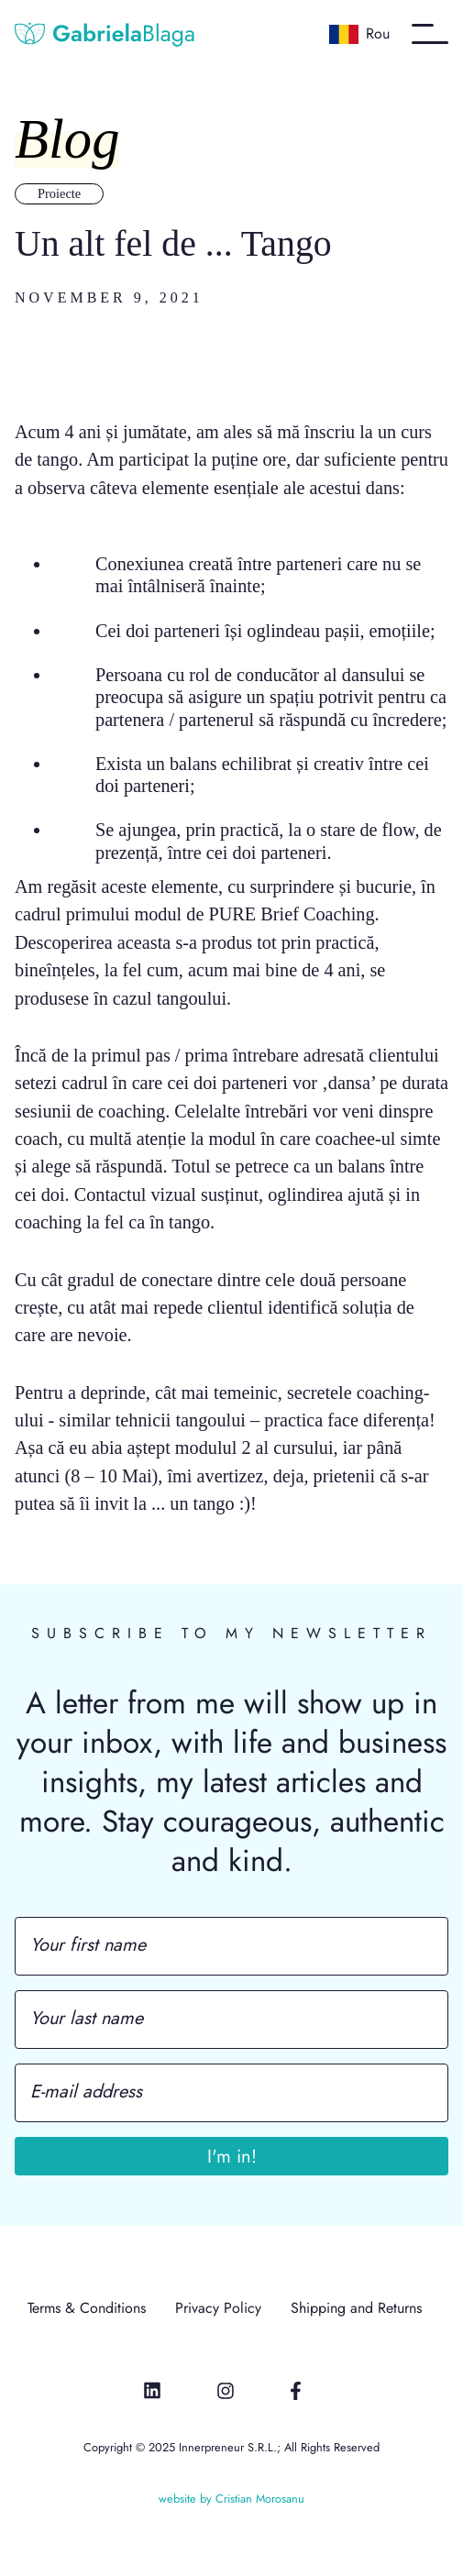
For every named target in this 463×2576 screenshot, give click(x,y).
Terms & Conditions (87, 2308)
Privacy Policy (218, 2308)
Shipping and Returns (356, 2308)
